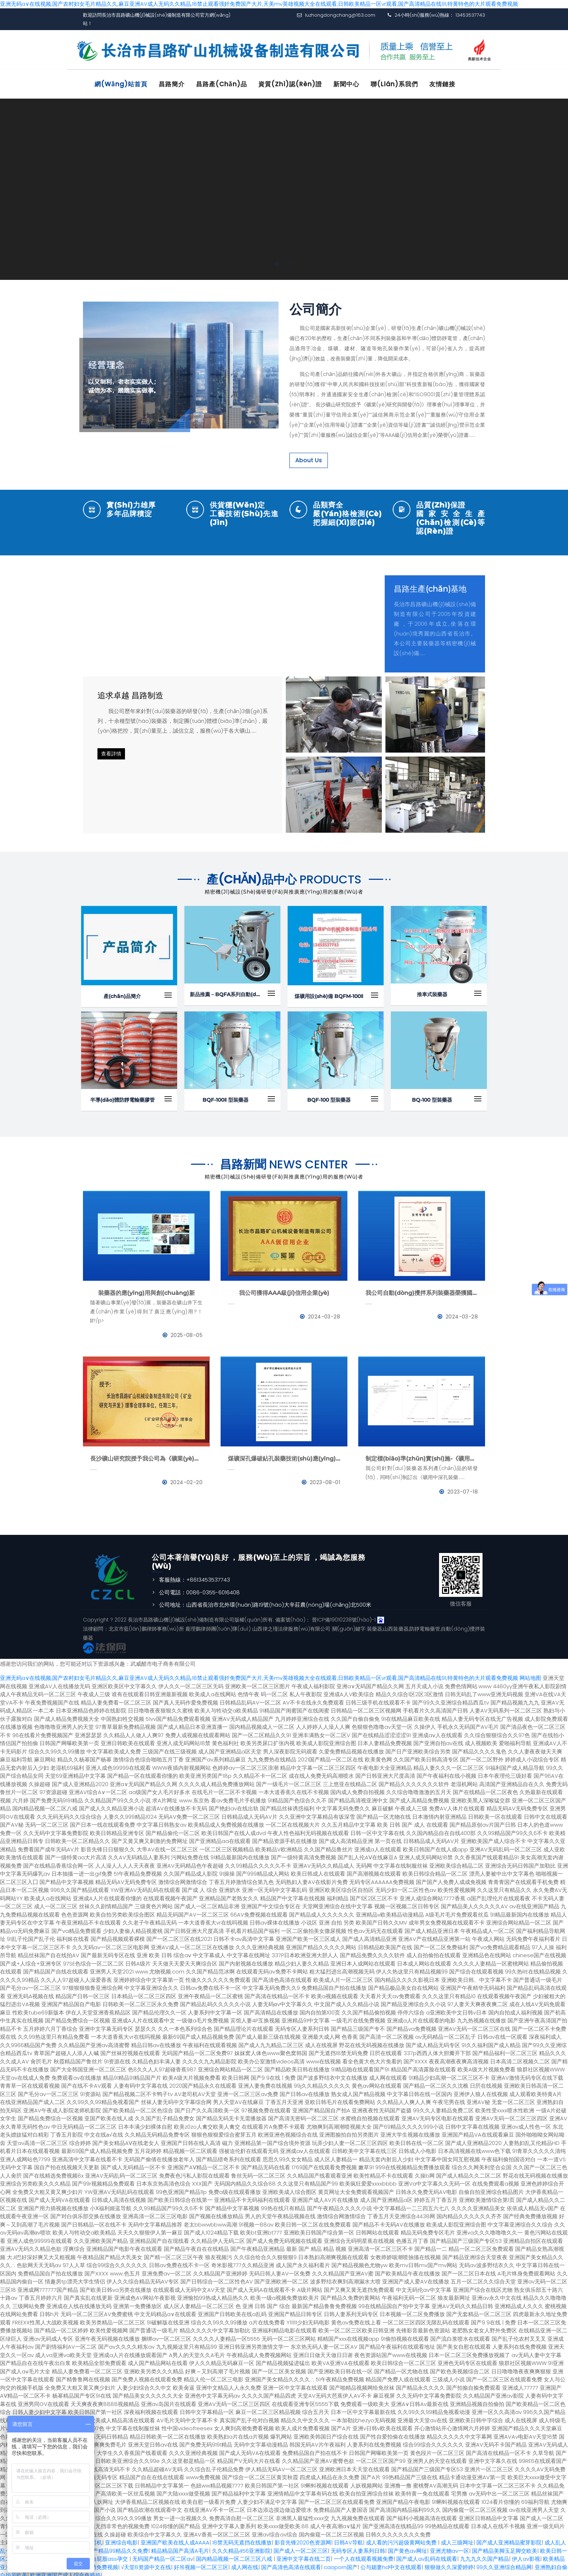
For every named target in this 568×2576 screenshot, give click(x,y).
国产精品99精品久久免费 (117, 2547)
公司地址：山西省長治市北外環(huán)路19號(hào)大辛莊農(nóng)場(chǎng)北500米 (265, 1601)
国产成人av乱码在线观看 (426, 2555)
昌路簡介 (172, 84)
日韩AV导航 (348, 2539)
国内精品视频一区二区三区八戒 (234, 2555)
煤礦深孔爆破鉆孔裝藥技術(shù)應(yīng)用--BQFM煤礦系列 (284, 1454)
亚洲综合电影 (121, 2539)
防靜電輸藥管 (424, 1625)
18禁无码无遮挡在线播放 (242, 2539)
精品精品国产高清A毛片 (180, 2547)
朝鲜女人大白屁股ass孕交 (96, 2555)
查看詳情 (111, 750)
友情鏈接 (442, 84)
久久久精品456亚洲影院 (241, 2547)
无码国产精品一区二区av (162, 2555)
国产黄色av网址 (407, 2547)
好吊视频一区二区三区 (201, 2563)
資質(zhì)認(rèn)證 (290, 84)
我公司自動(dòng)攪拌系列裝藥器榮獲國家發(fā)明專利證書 (422, 1289)
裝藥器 (374, 1625)
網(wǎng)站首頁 (121, 84)
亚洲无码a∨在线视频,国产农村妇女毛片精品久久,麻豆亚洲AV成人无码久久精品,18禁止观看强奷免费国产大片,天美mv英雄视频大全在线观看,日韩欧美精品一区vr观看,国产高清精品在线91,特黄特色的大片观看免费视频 (259, 4)
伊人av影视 (526, 2555)
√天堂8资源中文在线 (146, 2563)
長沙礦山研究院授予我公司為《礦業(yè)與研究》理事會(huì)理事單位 (146, 1454)
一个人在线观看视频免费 (363, 2555)
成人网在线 (244, 2563)
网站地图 (530, 1674)
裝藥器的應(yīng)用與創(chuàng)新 (146, 1289)
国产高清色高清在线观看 (291, 2563)
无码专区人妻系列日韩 (358, 2547)
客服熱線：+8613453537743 (194, 1576)
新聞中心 (346, 84)
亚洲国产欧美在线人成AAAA (175, 2539)
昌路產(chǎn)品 (221, 84)
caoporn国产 (341, 2563)
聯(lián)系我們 (394, 84)
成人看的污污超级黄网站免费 (402, 2539)
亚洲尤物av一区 (449, 2547)
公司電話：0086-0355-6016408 (199, 1589)
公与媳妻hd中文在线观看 (391, 2563)
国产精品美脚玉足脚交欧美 (504, 2547)
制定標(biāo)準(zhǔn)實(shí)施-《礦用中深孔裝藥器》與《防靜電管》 (422, 1454)
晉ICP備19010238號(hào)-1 (343, 1616)
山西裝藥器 (396, 1625)
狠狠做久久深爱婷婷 (449, 2563)
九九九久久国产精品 (484, 2555)
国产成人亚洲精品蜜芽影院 (509, 2539)
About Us (308, 456)
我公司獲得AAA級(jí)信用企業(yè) (284, 1289)
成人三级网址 (457, 2539)
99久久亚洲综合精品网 (504, 2563)
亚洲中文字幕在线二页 (303, 2555)
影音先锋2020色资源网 (303, 2539)
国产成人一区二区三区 (300, 2547)
